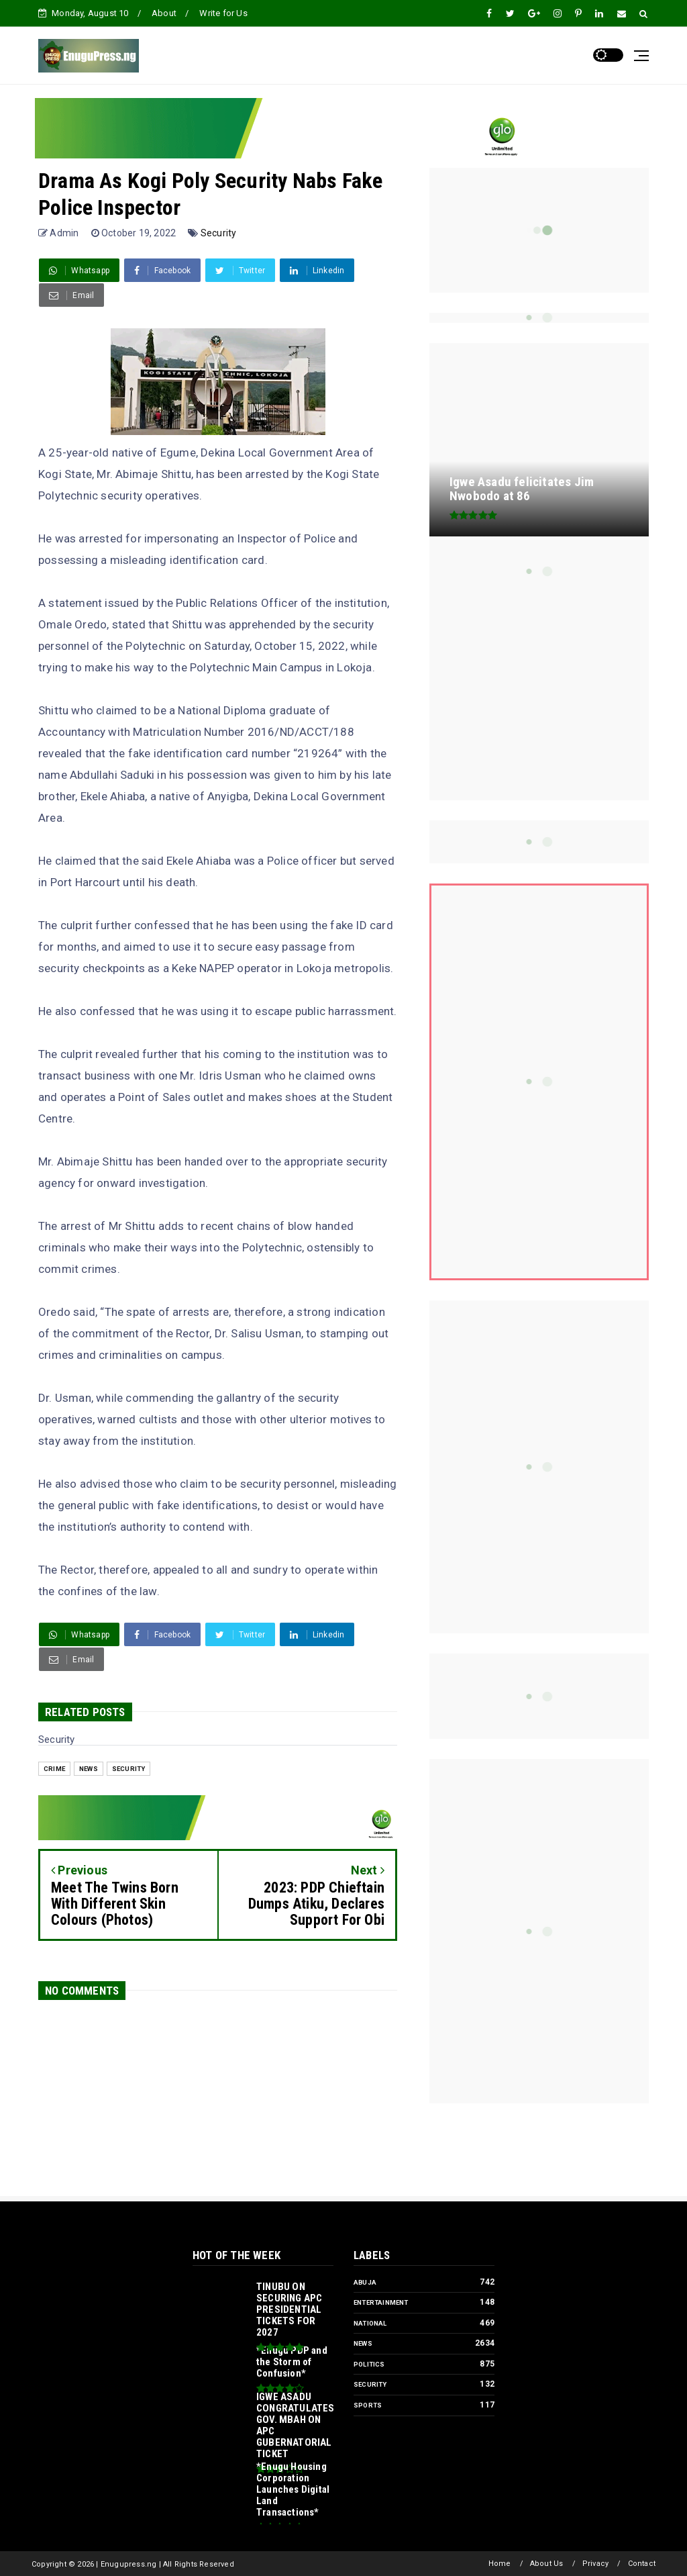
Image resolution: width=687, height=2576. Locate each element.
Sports (368, 2405)
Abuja (365, 2282)
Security (219, 233)
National (370, 2323)
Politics (369, 2364)
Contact (641, 2563)
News (88, 1768)
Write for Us (223, 13)
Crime (54, 1768)
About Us (547, 2563)
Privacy (595, 2563)
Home (499, 2563)
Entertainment (381, 2302)
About (164, 13)
